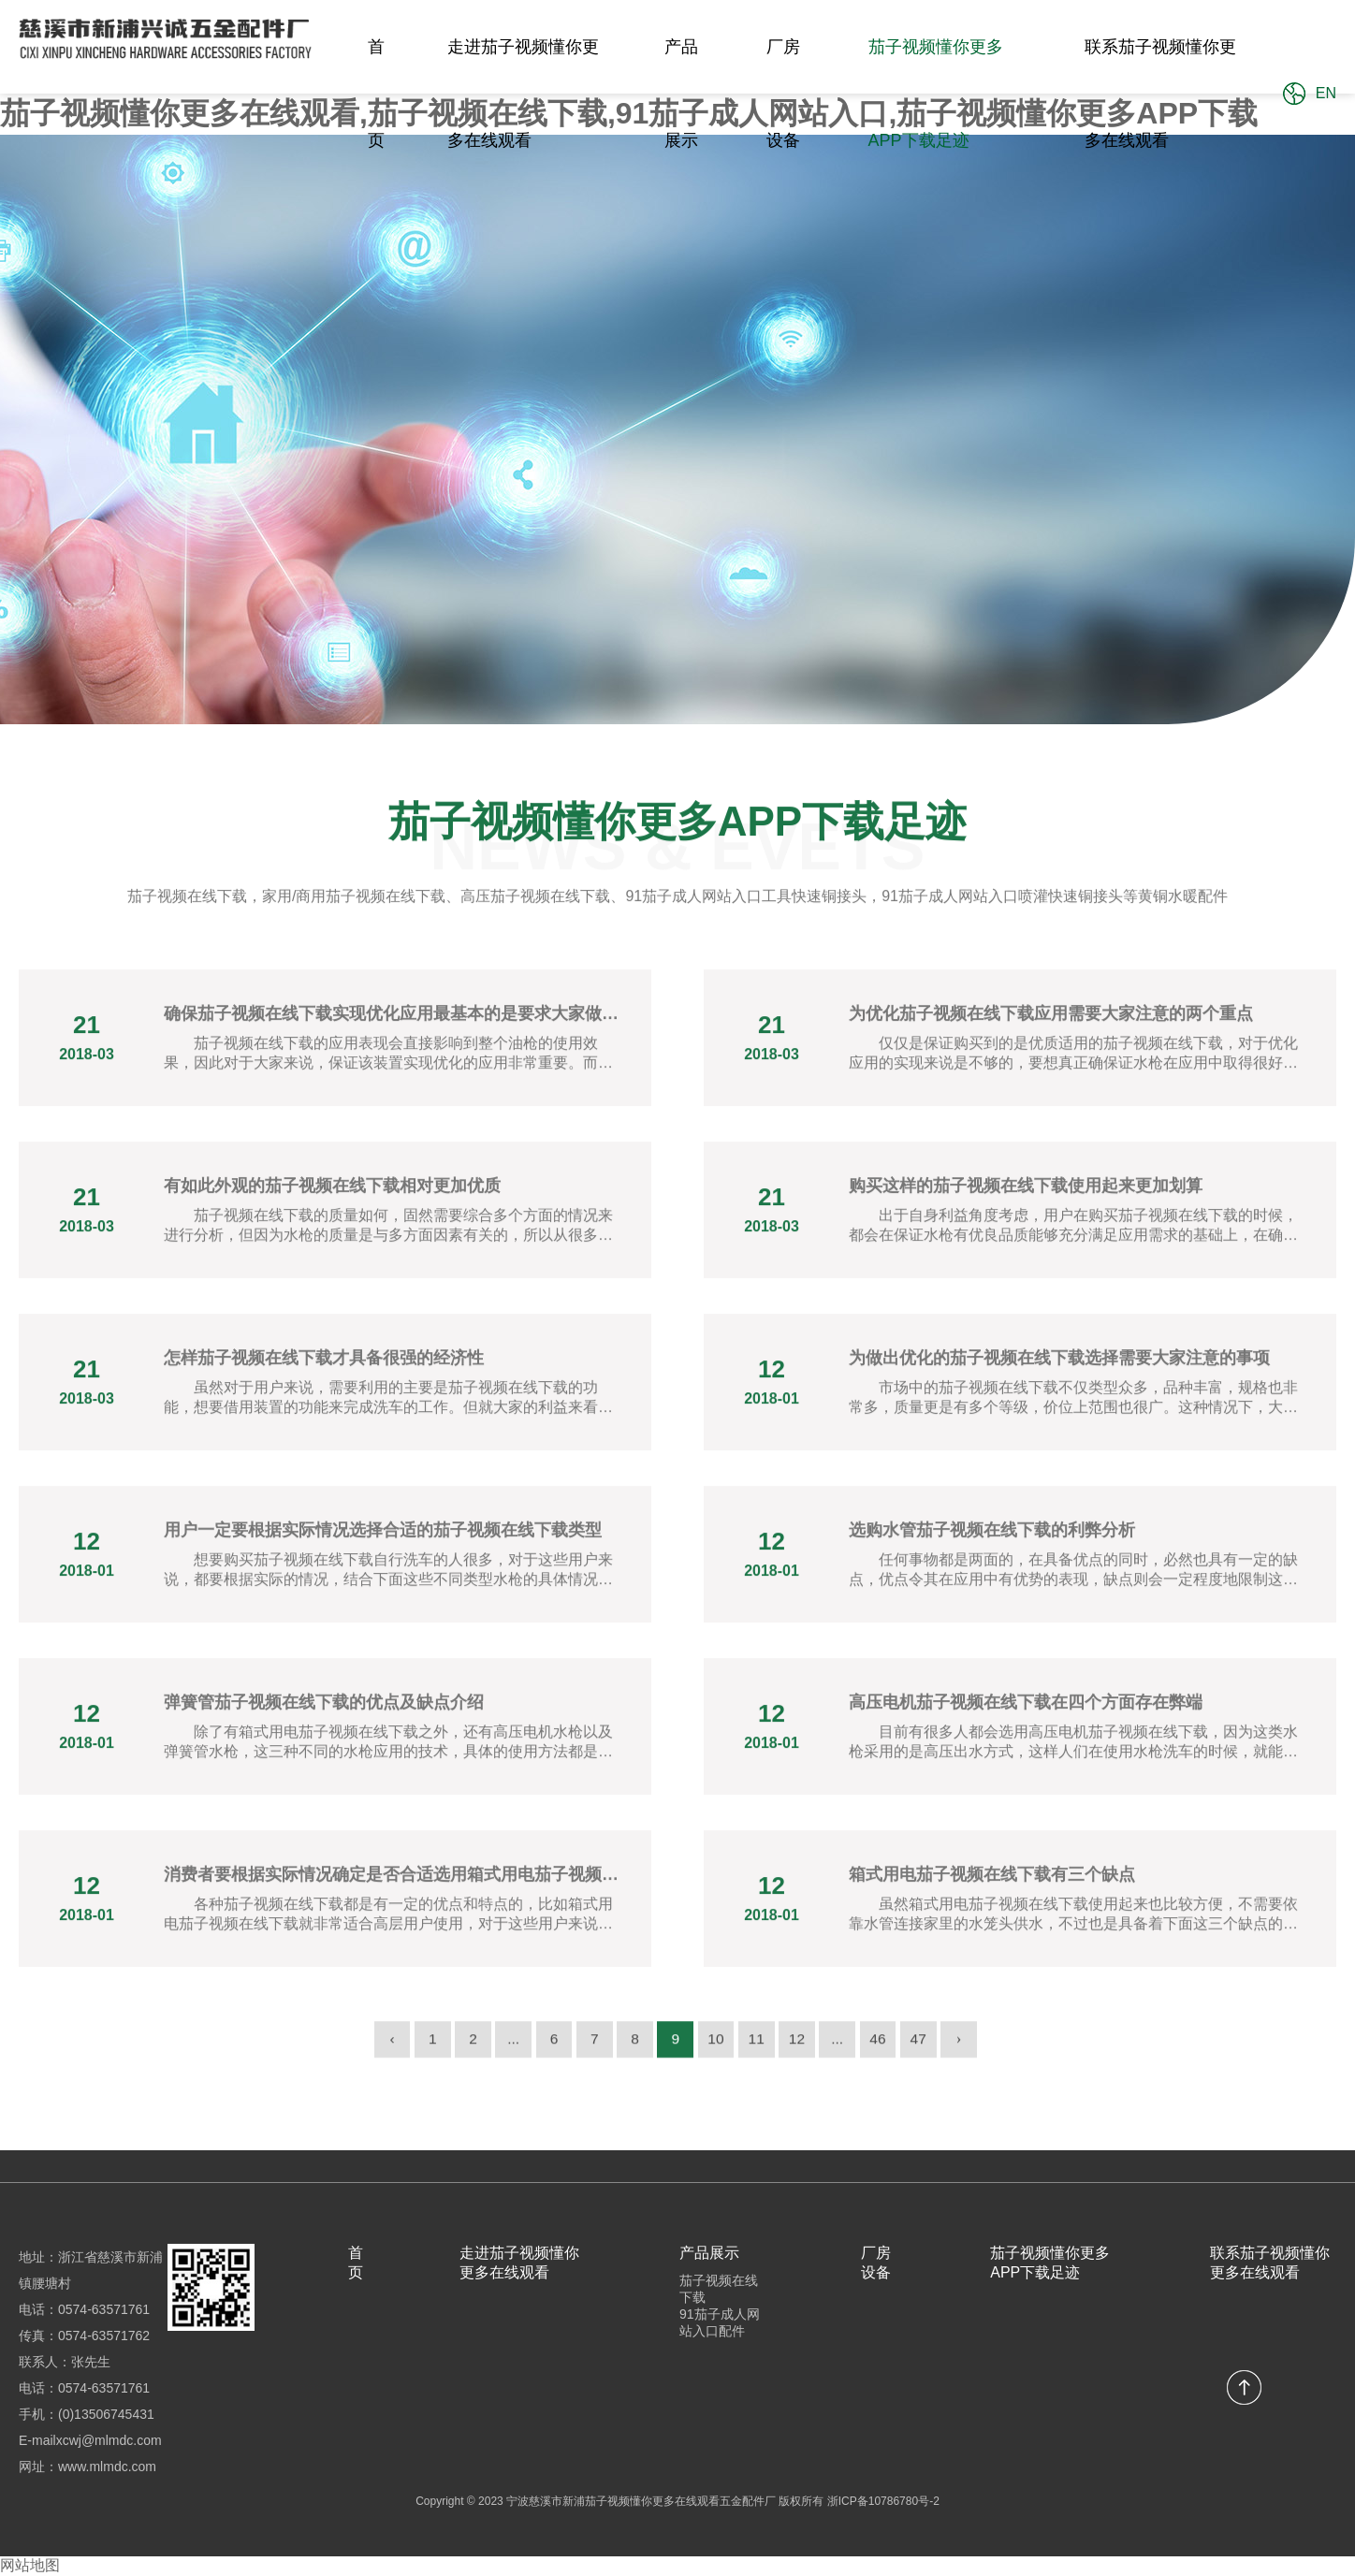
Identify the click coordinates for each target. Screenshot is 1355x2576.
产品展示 (681, 93)
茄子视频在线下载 (718, 2289)
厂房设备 (783, 93)
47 (928, 2051)
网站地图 (30, 2565)
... (507, 2051)
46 (886, 2051)
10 (717, 2051)
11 (759, 2051)
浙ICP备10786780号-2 (883, 2501)
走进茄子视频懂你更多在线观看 (523, 93)
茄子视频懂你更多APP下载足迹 (935, 93)
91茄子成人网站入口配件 (719, 2322)
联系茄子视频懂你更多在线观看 (1160, 93)
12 (802, 2051)
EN (1326, 93)
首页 (376, 93)
